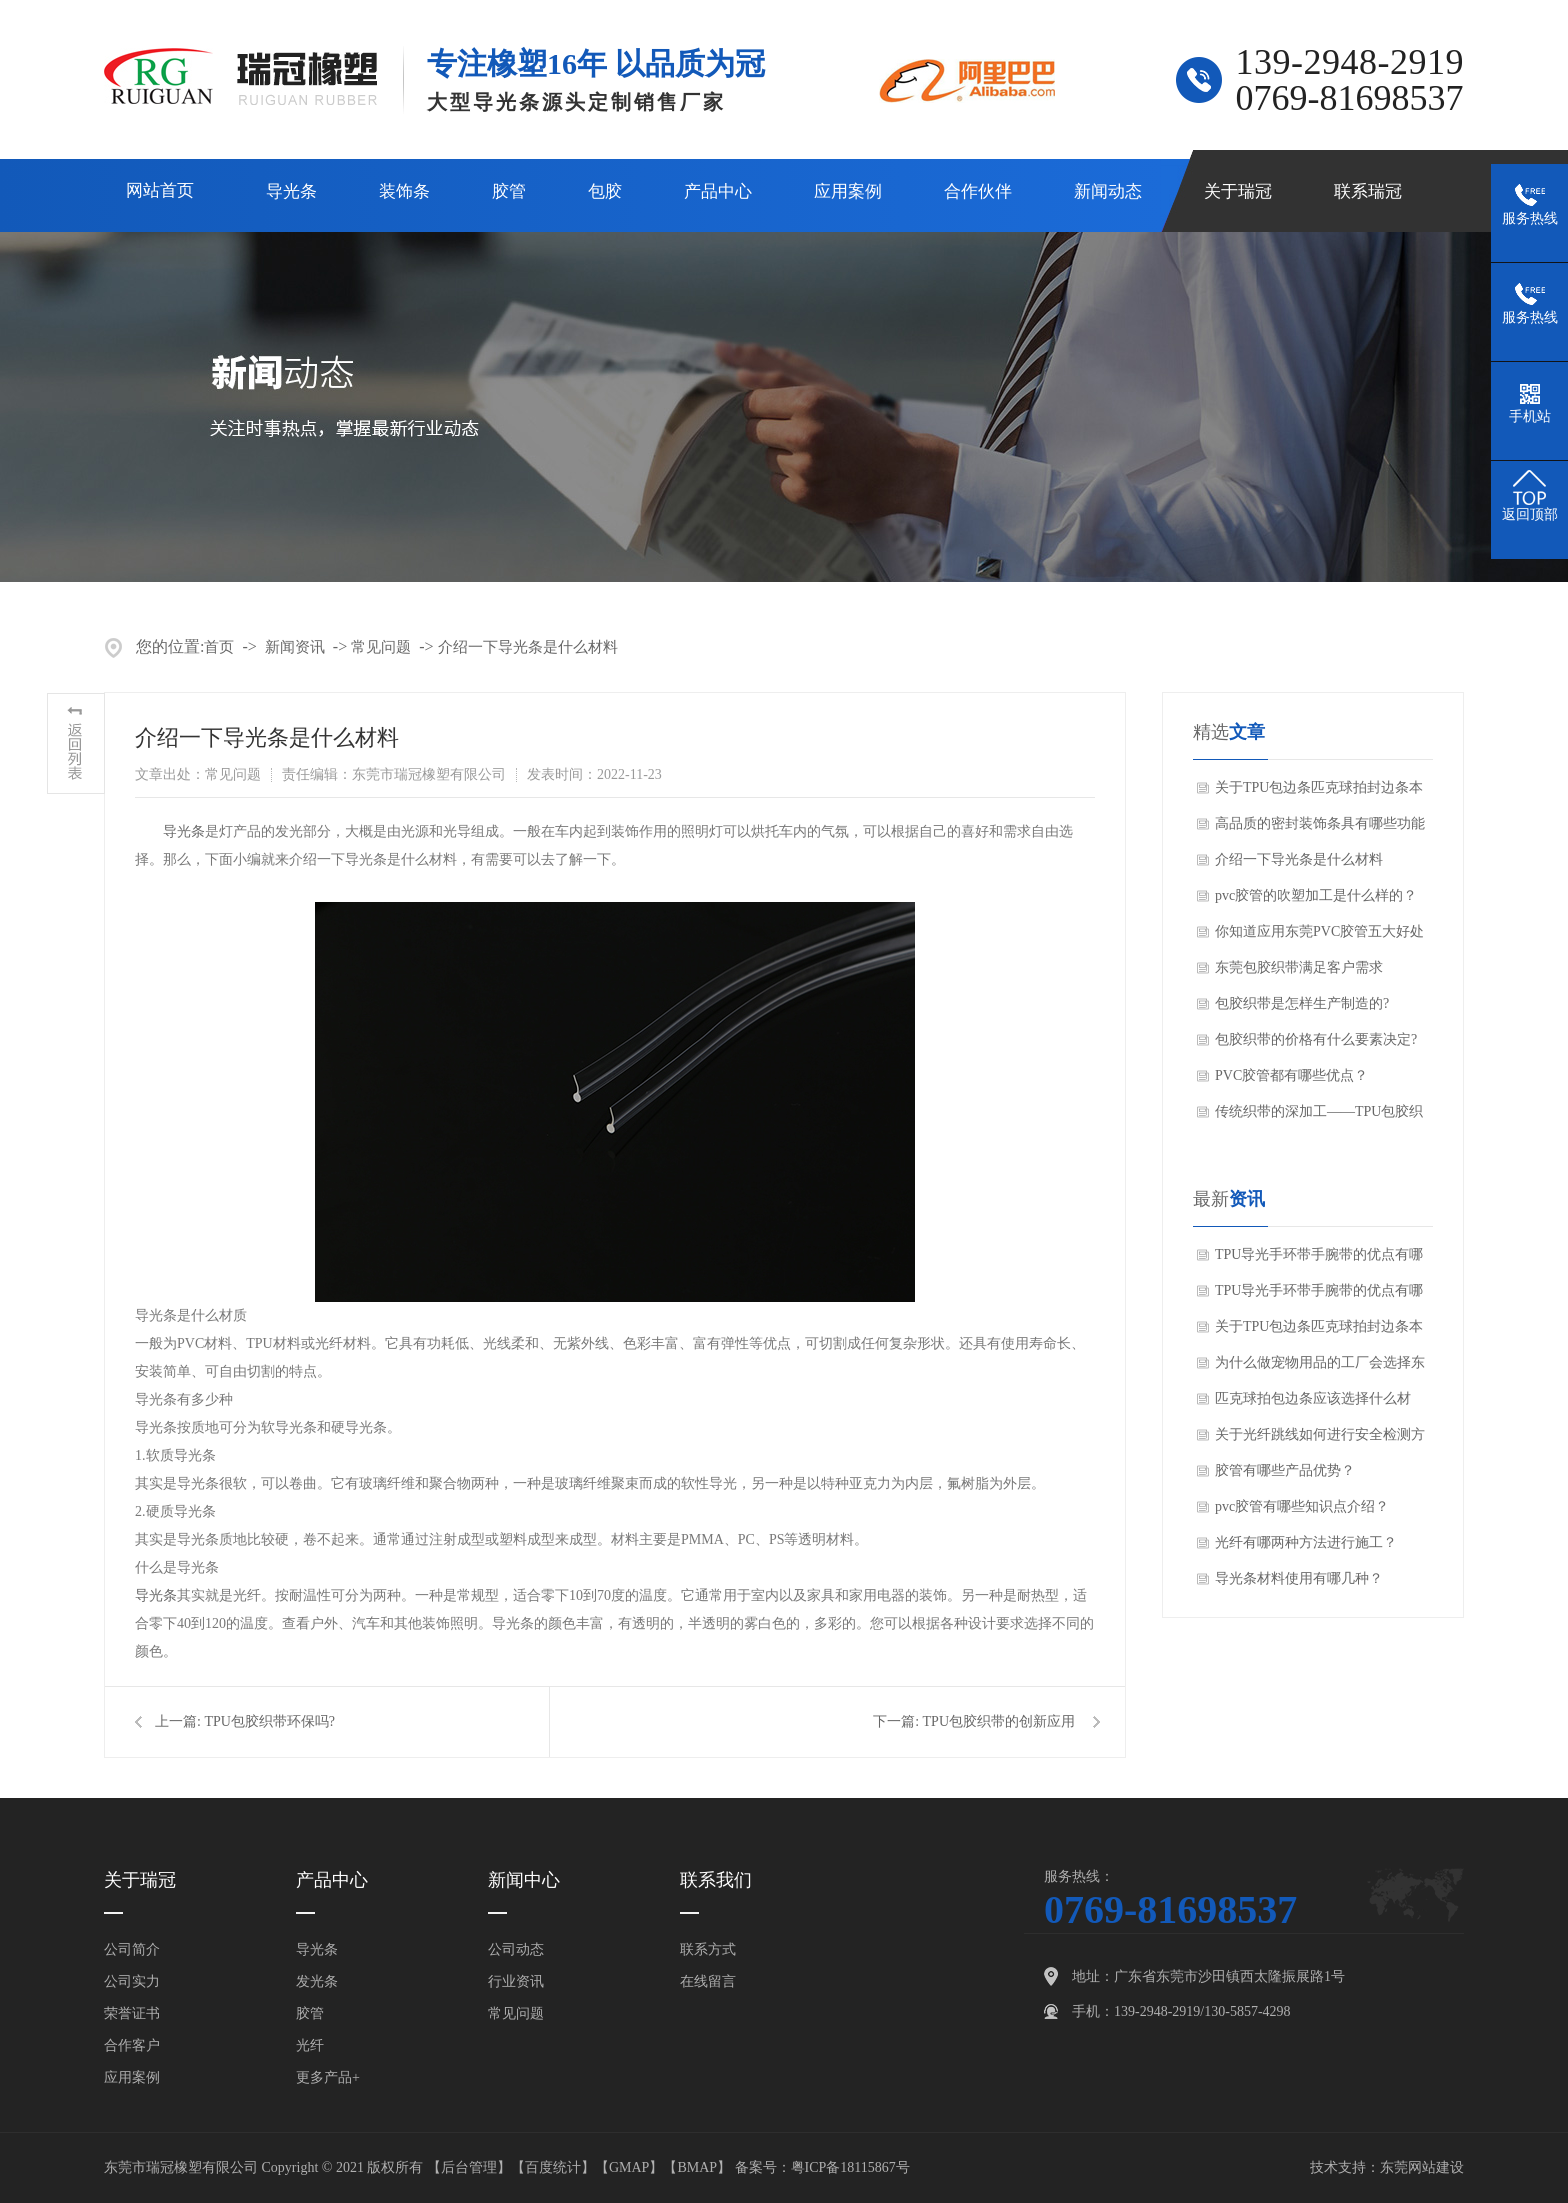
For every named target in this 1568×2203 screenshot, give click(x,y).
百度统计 (553, 2167)
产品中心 (718, 191)
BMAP (697, 2167)
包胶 (605, 191)
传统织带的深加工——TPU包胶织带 (1319, 1117)
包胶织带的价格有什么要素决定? (1316, 1039)
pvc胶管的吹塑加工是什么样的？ (1316, 895)
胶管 (509, 191)
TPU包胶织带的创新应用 (999, 1721)
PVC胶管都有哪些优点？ (1291, 1075)
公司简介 (132, 1949)
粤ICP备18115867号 (850, 2167)
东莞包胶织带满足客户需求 (1299, 967)
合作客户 (132, 2045)
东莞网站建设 (1422, 2167)
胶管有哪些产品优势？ (1285, 1470)
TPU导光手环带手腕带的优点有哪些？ (1319, 1260)
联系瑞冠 (1368, 191)
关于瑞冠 (1238, 191)
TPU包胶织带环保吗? (269, 1721)
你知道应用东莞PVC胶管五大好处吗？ (1319, 937)
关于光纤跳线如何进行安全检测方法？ (1320, 1440)
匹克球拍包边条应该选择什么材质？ (1313, 1404)
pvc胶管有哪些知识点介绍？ (1302, 1506)
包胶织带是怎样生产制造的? (1302, 1003)
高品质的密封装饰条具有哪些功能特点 (1320, 829)
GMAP (629, 2167)
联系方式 (708, 1949)
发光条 (317, 1981)
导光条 (291, 191)
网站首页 (160, 190)
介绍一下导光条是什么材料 (528, 647)
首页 (219, 647)
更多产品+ (328, 2077)
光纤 (310, 2045)
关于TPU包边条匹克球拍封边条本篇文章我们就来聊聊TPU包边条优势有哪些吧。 (1319, 793)
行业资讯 (516, 1981)
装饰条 (404, 191)
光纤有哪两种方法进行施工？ (1306, 1542)
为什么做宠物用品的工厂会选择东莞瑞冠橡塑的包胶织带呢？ (1320, 1368)
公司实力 (132, 1981)
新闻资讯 (295, 647)
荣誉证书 (132, 2013)
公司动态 (516, 1949)
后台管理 (469, 2167)
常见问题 (381, 647)
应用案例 (848, 191)
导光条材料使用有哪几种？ (1299, 1578)
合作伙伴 (978, 191)
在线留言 (708, 1981)
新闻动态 (1108, 191)
